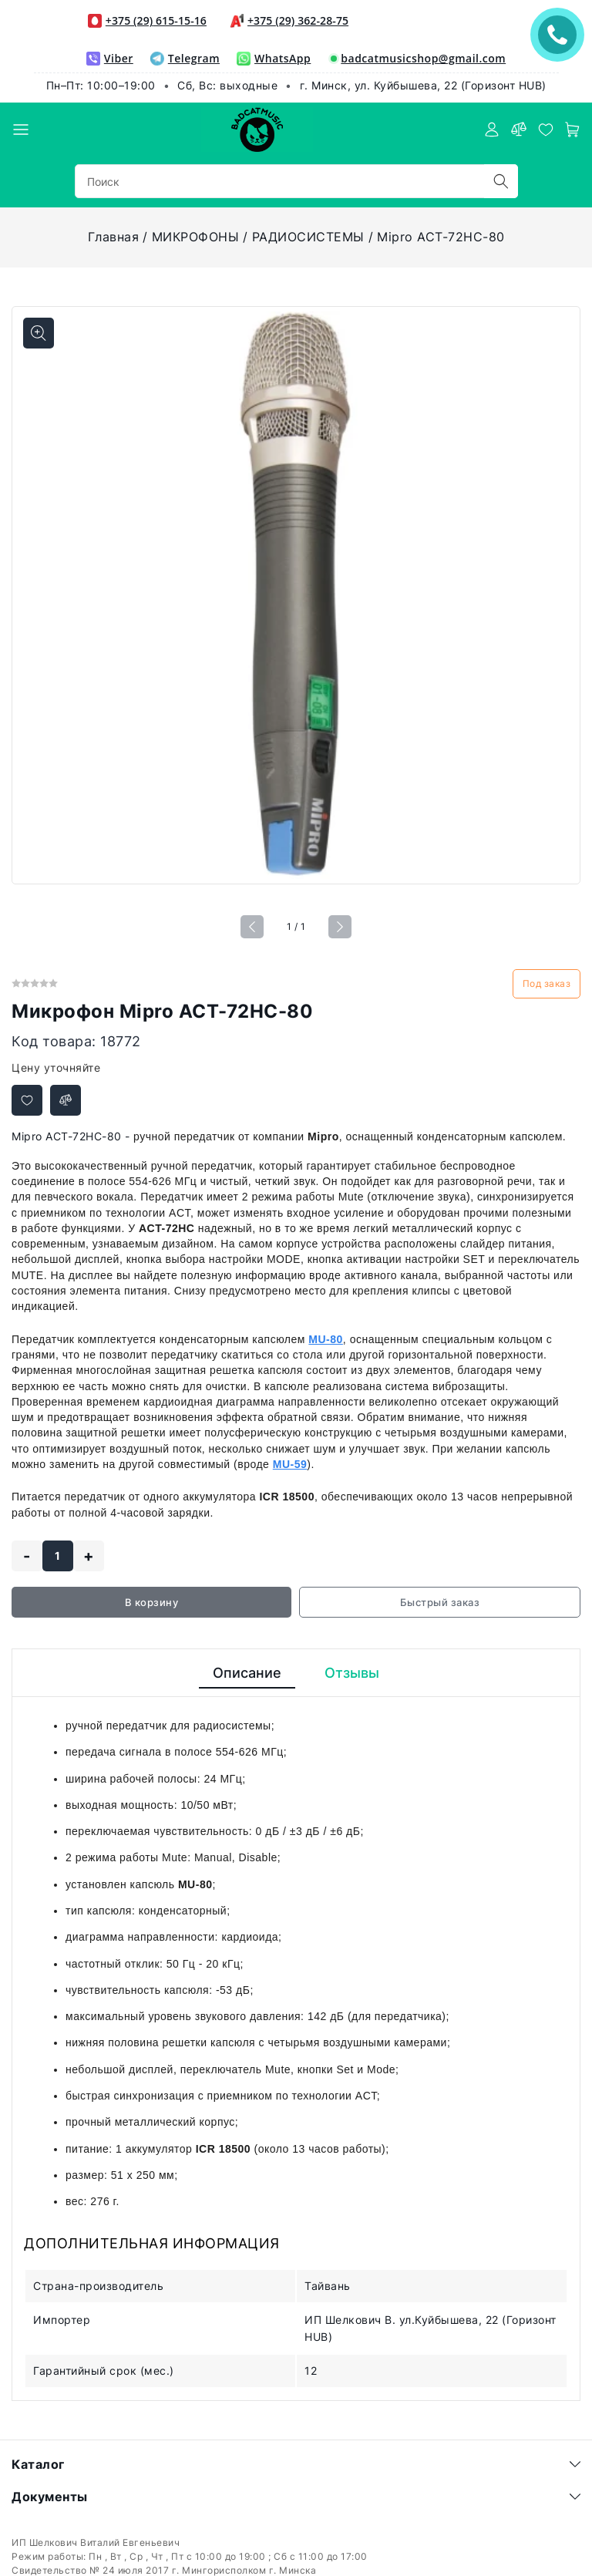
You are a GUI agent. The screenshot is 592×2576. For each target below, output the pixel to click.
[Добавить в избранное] (27, 1100)
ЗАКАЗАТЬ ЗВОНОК (561, 34)
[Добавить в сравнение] (65, 1100)
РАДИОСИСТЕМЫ (308, 236)
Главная (114, 236)
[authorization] (492, 129)
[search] (501, 181)
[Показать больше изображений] (38, 333)
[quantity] (57, 1556)
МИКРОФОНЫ (196, 236)
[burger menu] (21, 129)
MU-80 (325, 1339)
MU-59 (290, 1464)
